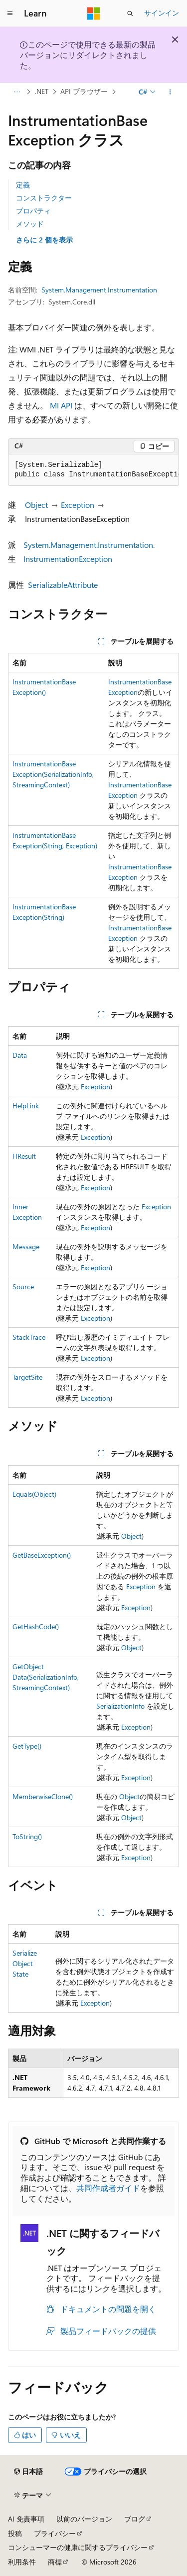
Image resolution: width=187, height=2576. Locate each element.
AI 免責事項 (26, 2519)
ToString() (27, 1836)
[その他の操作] (170, 92)
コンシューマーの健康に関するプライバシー (78, 2547)
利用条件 (22, 2562)
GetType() (26, 1746)
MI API (61, 405)
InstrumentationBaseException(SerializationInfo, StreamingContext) (53, 774)
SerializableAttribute (63, 584)
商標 (55, 2562)
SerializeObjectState (24, 1963)
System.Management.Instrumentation (99, 289)
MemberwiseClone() (42, 1796)
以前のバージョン (84, 2519)
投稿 (15, 2533)
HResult (24, 1156)
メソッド (30, 223)
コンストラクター (44, 197)
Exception (77, 504)
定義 (23, 184)
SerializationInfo (120, 1706)
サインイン (161, 12)
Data (19, 1055)
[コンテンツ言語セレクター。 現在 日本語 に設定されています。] (28, 2472)
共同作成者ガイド (108, 2188)
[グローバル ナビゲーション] (10, 13)
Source (23, 1286)
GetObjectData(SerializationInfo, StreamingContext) (45, 1677)
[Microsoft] (93, 13)
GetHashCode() (35, 1626)
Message (25, 1246)
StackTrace (28, 1337)
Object (36, 504)
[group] (93, 470)
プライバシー (55, 2533)
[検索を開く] (130, 13)
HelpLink (25, 1105)
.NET (41, 91)
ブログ (134, 2519)
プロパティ (33, 210)
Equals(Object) (34, 1494)
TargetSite (27, 1377)
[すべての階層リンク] (16, 92)
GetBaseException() (41, 1555)
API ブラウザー (84, 91)
